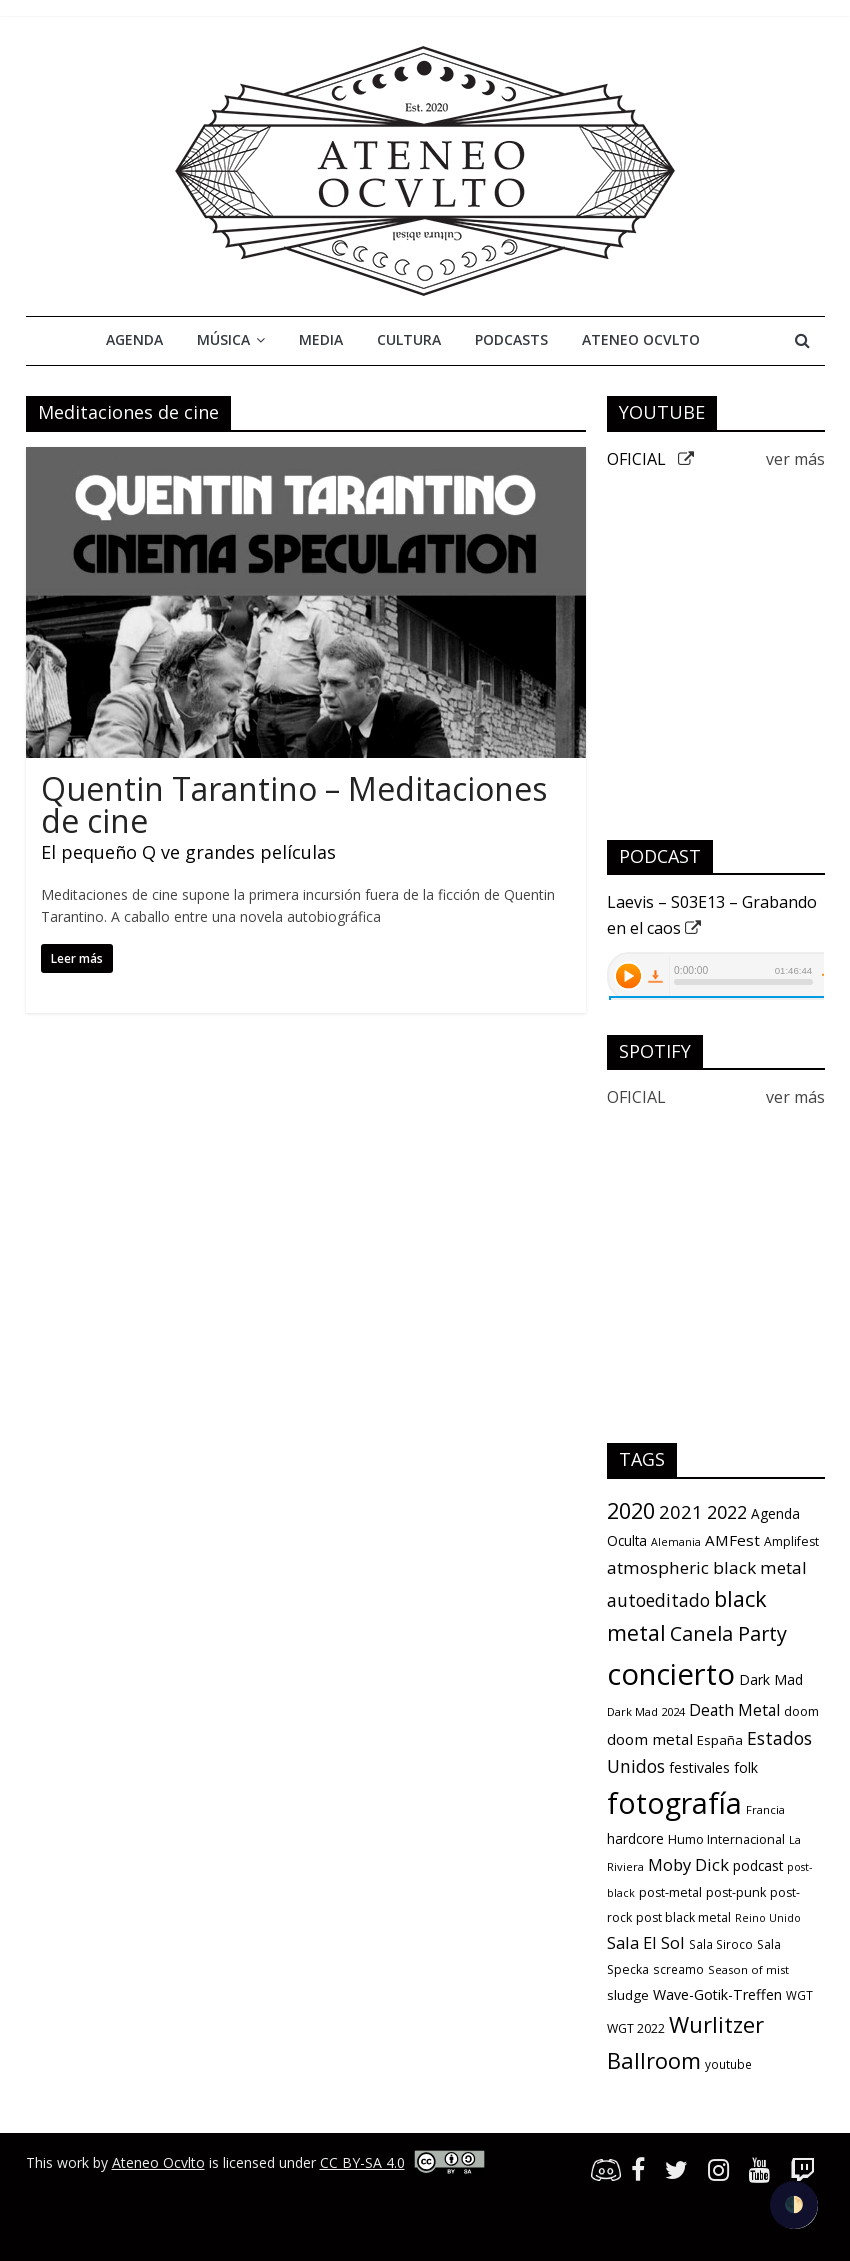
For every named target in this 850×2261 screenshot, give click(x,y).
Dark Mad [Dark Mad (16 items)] (771, 1679)
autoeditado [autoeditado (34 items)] (658, 1600)
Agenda (134, 339)
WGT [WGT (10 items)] (799, 1995)
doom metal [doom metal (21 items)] (650, 1739)
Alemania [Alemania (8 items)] (676, 1542)
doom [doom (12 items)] (801, 1711)
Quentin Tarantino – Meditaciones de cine (294, 804)
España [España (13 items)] (720, 1740)
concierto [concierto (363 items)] (671, 1674)
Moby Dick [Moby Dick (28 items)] (688, 1864)
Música (223, 339)
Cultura (409, 339)
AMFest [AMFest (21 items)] (732, 1540)
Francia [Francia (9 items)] (765, 1809)
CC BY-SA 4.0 (362, 2162)
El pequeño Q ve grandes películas (188, 852)
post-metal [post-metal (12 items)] (670, 1892)
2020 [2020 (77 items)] (631, 1510)
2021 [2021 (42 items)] (681, 1511)
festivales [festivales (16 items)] (699, 1767)
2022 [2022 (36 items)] (727, 1512)
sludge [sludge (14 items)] (628, 1995)
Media (321, 339)
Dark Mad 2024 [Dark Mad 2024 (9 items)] (646, 1711)
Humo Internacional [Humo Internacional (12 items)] (726, 1839)
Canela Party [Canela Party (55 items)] (728, 1633)
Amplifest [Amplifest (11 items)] (791, 1541)
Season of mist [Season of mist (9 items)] (748, 1969)
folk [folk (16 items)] (746, 1767)
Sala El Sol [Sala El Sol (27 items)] (646, 1942)
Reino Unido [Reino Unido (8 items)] (768, 1918)
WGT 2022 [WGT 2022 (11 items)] (636, 2028)
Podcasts (511, 339)
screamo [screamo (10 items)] (678, 1969)
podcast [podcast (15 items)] (758, 1866)
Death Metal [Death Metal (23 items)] (734, 1710)
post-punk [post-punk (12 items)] (736, 1892)
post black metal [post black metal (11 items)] (683, 1917)
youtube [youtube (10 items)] (728, 2064)
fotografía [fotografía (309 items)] (674, 1803)
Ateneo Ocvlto (641, 339)
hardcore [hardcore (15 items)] (635, 1839)
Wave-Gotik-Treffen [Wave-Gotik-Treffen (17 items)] (717, 1994)
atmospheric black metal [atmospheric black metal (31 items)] (707, 1567)
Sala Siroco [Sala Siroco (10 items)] (721, 1944)
